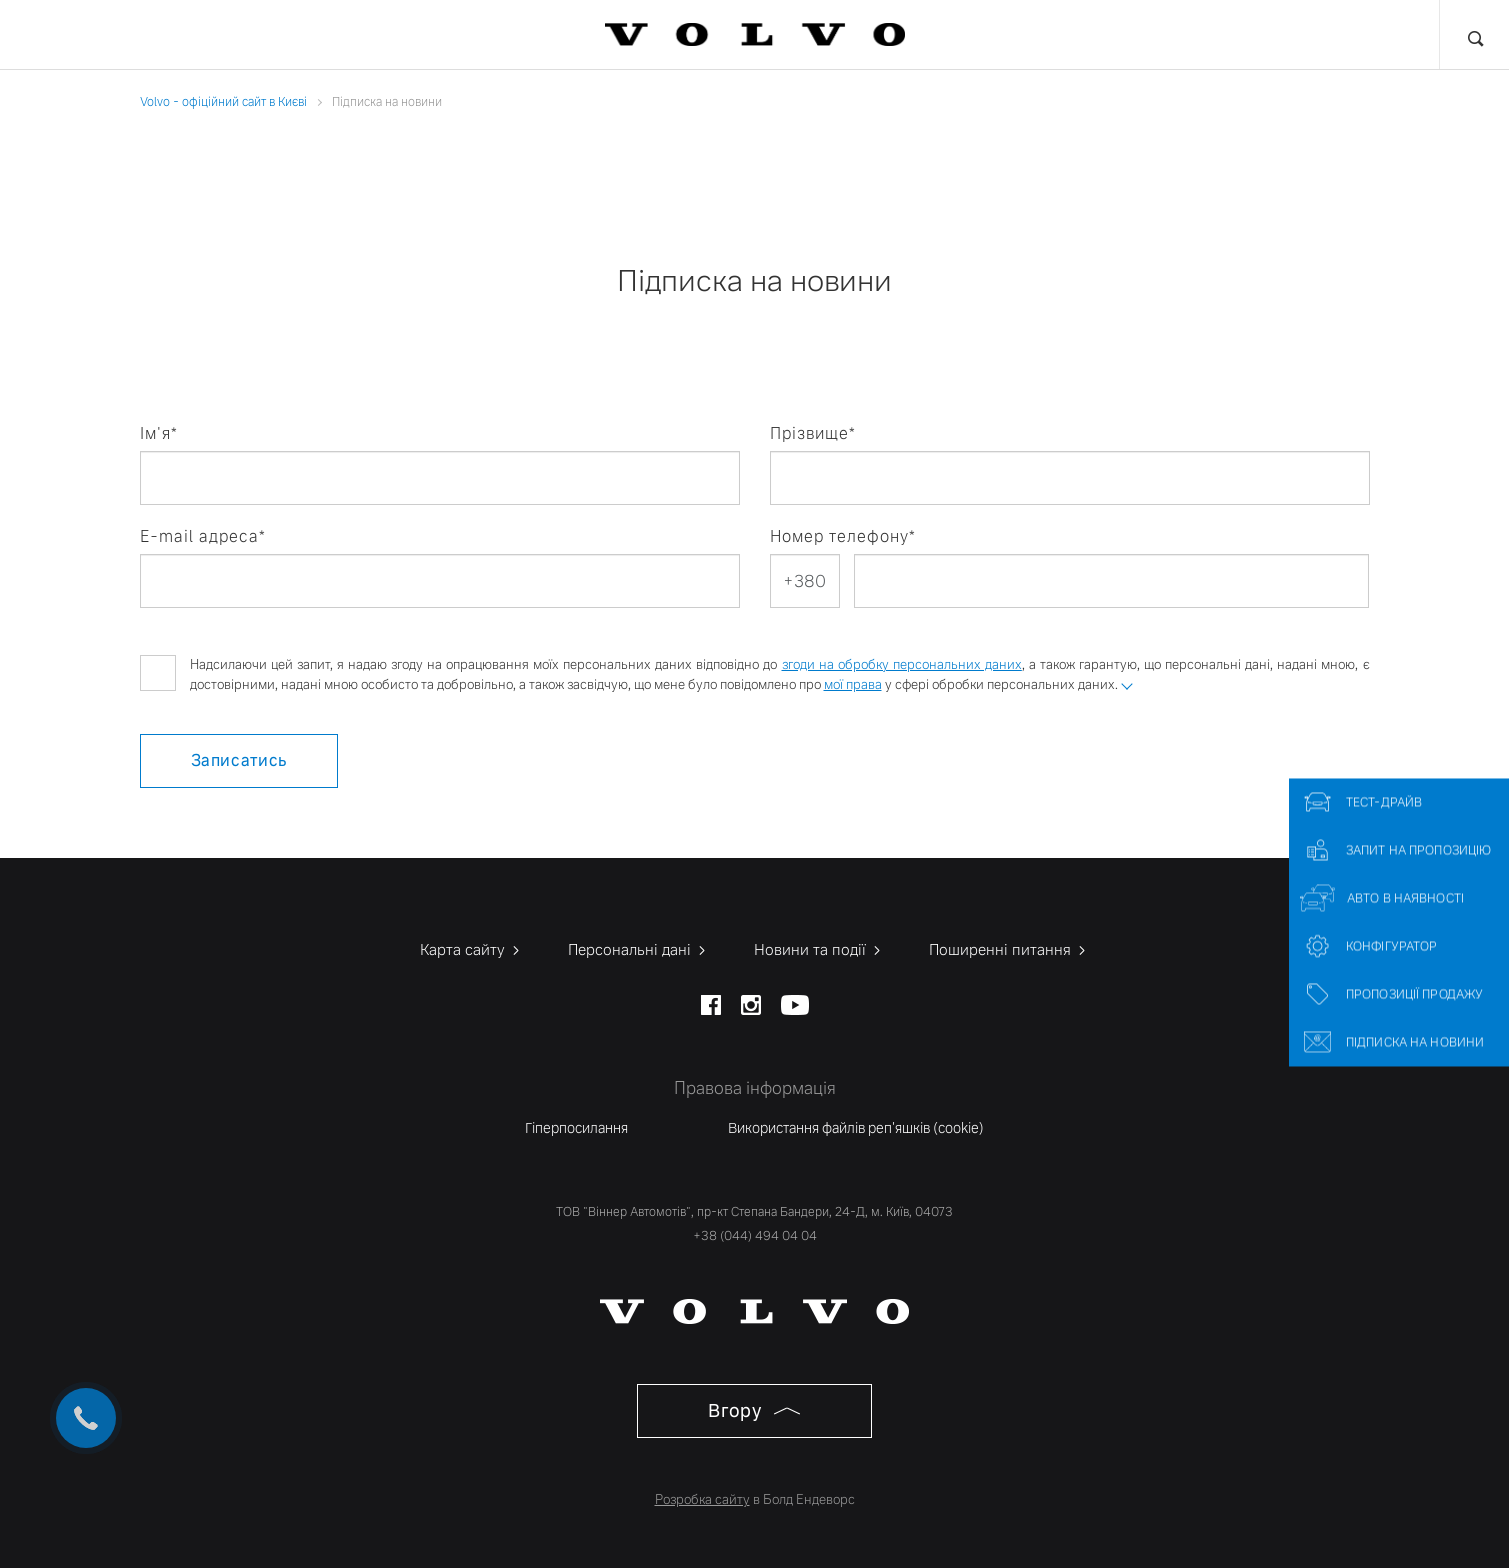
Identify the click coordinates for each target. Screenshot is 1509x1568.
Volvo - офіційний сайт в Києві (223, 102)
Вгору (754, 1410)
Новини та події (819, 949)
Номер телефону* (843, 536)
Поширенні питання (1009, 949)
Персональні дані (638, 949)
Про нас (1203, 35)
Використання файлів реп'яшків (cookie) (856, 1128)
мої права (853, 684)
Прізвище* (813, 433)
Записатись (239, 760)
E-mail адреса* (203, 536)
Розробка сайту (702, 1499)
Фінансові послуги (343, 35)
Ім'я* (159, 433)
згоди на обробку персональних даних (902, 664)
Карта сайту (471, 949)
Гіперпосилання (576, 1128)
